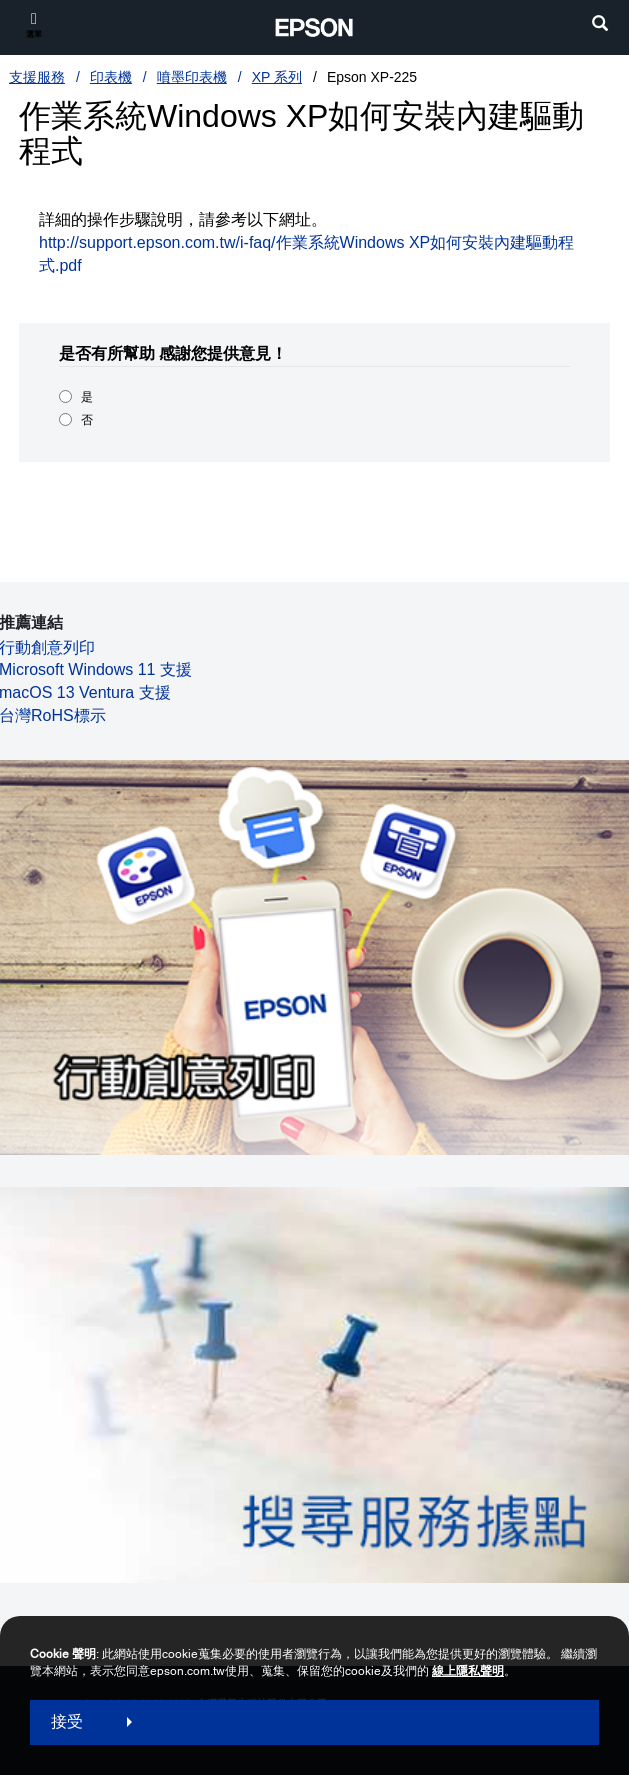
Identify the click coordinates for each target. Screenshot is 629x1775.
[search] (600, 25)
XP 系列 (277, 77)
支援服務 (37, 77)
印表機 (111, 77)
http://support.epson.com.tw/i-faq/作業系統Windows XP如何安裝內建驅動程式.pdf (306, 254)
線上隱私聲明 (468, 1671)
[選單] (34, 24)
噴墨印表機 (192, 77)
